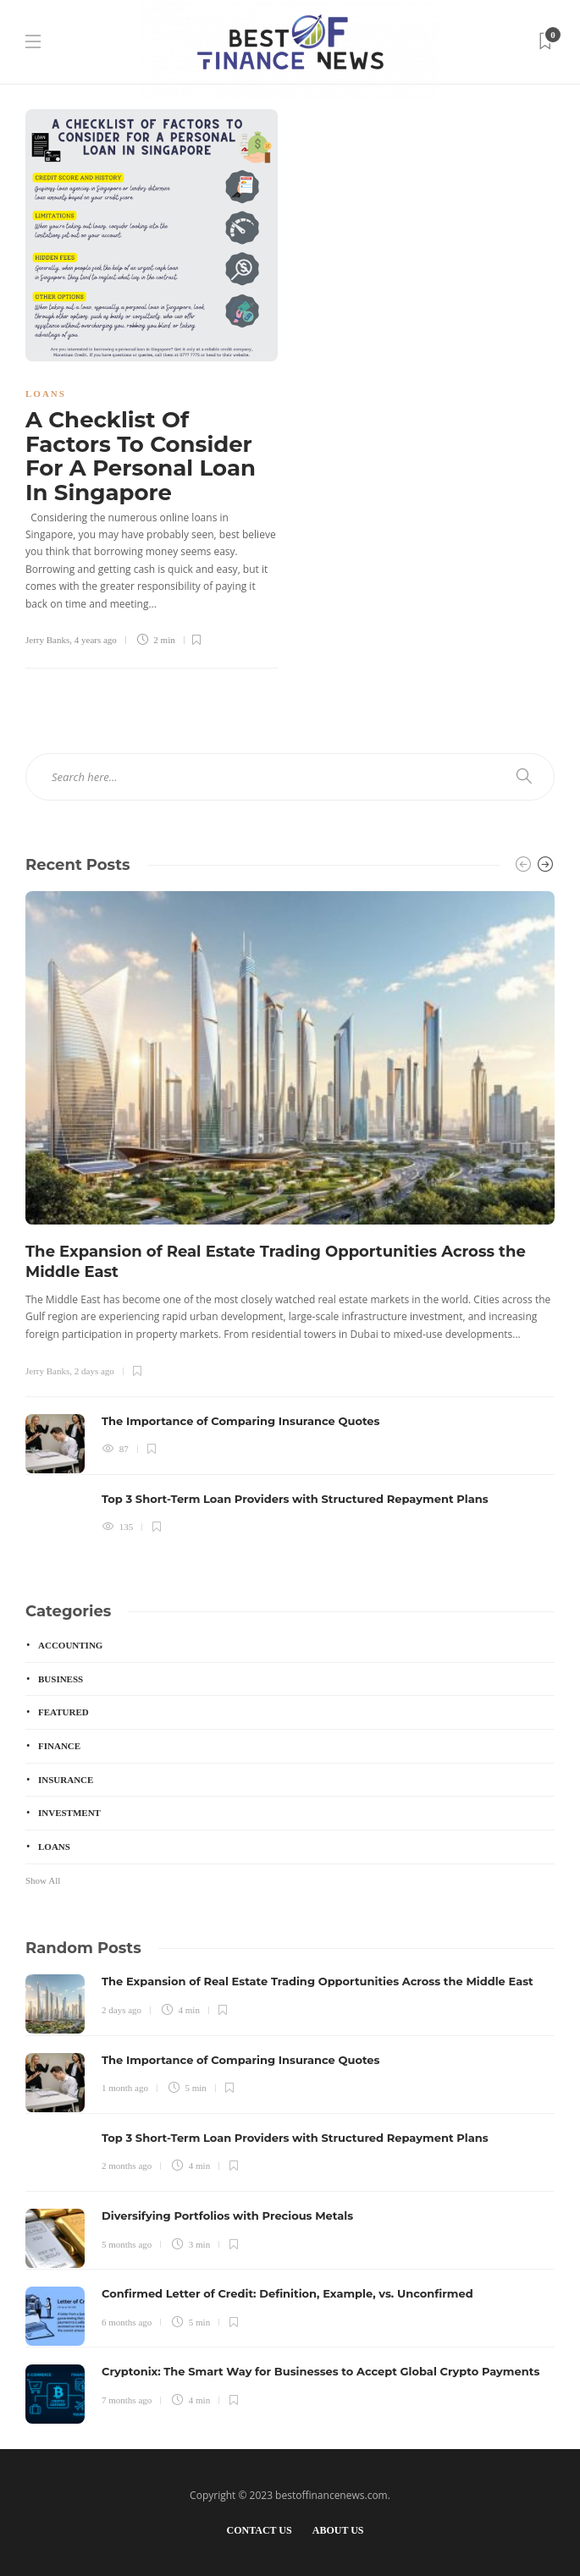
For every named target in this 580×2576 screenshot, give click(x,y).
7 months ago (127, 2400)
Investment (69, 1813)
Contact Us (258, 2530)
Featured (63, 1712)
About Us (338, 2530)
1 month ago (125, 2088)
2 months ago (127, 2165)
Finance (59, 1746)
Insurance (65, 1780)
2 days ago (94, 1371)
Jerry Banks (47, 640)
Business (60, 1679)
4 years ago (96, 640)
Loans (45, 393)
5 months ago (127, 2244)
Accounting (70, 1645)
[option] (290, 1221)
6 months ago (127, 2322)
